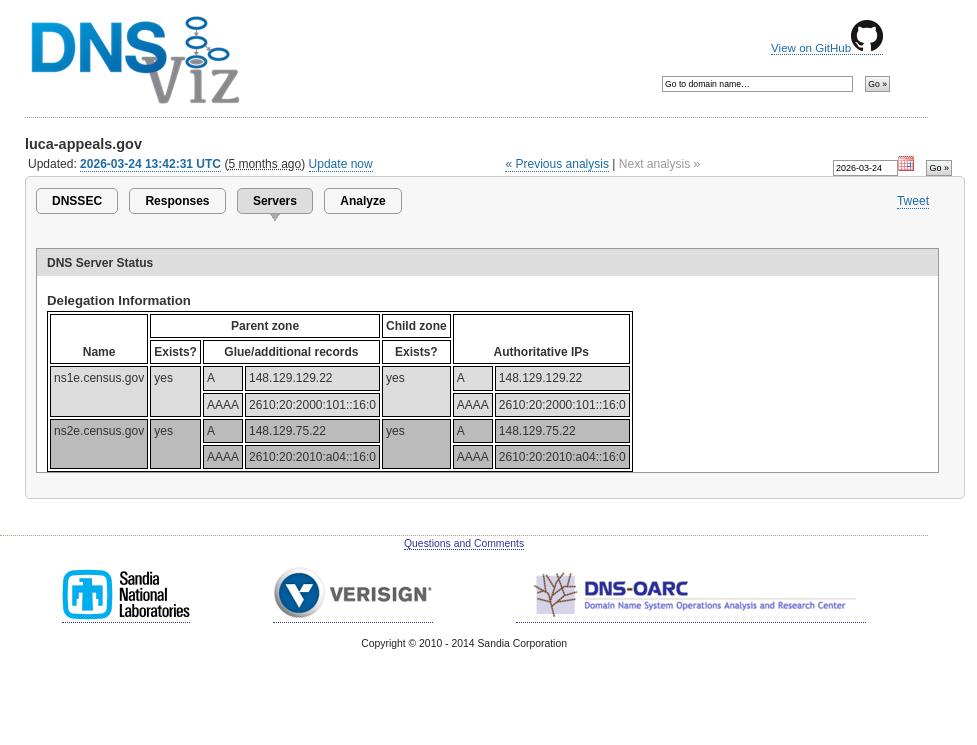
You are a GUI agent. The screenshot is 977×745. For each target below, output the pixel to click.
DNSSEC (77, 201)
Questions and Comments (464, 543)
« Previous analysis (557, 164)
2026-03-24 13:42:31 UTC (150, 164)
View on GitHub (827, 48)
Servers (275, 201)
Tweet (913, 201)
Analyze (362, 201)
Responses (177, 201)
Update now (341, 164)
